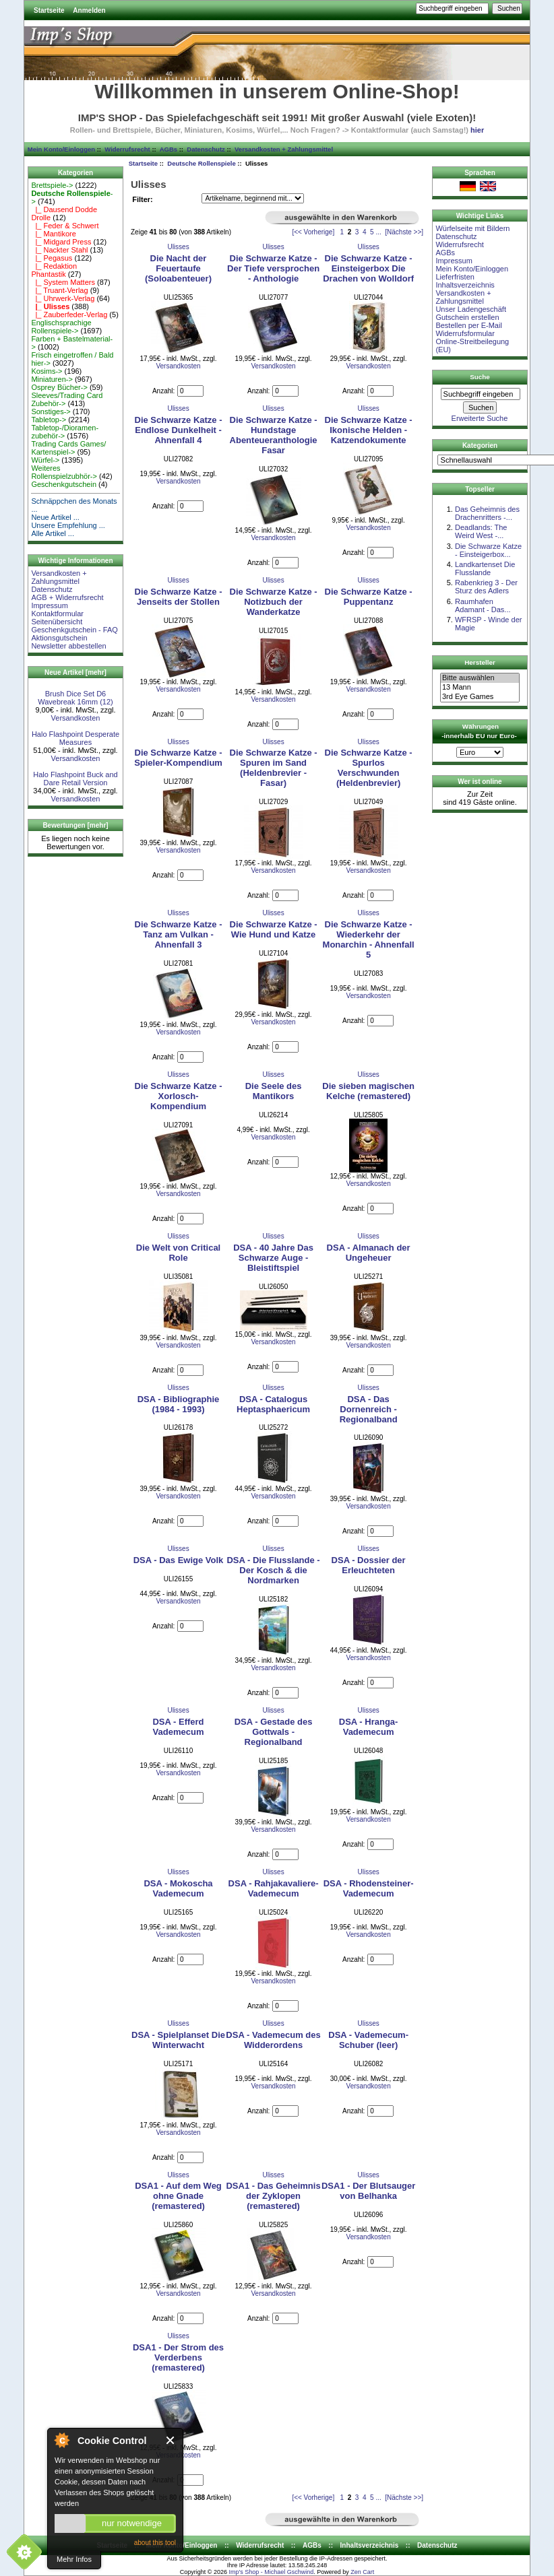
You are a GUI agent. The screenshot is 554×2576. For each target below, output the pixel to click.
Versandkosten (75, 718)
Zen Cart (362, 2572)
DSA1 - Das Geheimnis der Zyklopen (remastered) (273, 2196)
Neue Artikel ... (55, 517)
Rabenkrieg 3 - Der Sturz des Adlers (486, 587)
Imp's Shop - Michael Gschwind (270, 2572)
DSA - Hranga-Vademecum (368, 1727)
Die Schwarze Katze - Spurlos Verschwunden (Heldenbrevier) (368, 768)
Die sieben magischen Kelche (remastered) (368, 1091)
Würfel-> (45, 460)
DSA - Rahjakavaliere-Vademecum (273, 1888)
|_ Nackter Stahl (59, 250)
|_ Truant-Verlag (59, 290)
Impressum (49, 605)
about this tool (155, 2542)
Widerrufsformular (464, 333)
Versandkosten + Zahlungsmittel (284, 149)
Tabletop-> (48, 420)
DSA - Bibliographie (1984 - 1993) (178, 1404)
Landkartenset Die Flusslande (485, 568)
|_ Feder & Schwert (64, 226)
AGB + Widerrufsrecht (67, 597)
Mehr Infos (74, 2559)
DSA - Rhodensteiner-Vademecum (369, 1888)
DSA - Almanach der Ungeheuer (368, 1253)
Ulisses (178, 247)
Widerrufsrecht (127, 149)
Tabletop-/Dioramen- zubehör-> (64, 432)
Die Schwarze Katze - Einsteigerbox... (488, 550)
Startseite (49, 10)
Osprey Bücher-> (59, 387)
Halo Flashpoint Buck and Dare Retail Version (75, 778)
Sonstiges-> (50, 411)
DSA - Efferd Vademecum (178, 1727)
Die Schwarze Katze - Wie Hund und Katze (273, 929)
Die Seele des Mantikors (273, 1091)
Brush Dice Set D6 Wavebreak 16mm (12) (75, 698)
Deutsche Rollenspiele (201, 163)
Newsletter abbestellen (68, 646)
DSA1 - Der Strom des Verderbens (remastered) (178, 2357)
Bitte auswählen (480, 678)
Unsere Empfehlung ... (67, 525)
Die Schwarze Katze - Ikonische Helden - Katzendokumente (368, 430)
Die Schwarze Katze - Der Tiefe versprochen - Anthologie (273, 268)
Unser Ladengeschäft (470, 309)
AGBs (168, 149)
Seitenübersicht (56, 622)
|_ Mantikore (53, 234)
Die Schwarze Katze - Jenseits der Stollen (178, 597)
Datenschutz (205, 149)
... (378, 232)
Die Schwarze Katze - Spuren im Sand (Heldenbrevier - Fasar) (273, 768)
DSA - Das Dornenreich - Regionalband (369, 1409)
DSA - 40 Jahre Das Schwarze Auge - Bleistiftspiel (273, 1258)
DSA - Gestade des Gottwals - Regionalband (274, 1732)
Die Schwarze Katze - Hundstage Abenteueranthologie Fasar (273, 435)
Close (170, 2440)
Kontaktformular (57, 613)
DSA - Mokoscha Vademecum (178, 1888)
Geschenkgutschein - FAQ (74, 630)
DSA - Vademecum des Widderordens (273, 2040)
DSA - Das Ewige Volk (178, 1560)
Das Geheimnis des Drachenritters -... (487, 513)
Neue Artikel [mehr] (75, 672)
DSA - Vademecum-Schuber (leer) (368, 2040)
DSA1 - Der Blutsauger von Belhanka (368, 2191)
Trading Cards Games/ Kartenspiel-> (68, 448)
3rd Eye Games (480, 697)
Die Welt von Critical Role (178, 1253)
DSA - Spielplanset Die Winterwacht (178, 2040)
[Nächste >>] (404, 232)
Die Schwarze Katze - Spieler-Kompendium (178, 758)
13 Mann (480, 687)
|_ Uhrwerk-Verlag (62, 298)
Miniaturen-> (51, 379)
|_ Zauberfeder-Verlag (69, 314)
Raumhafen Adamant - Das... (483, 605)
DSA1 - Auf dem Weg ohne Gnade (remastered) (178, 2196)
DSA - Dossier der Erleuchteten (369, 1565)
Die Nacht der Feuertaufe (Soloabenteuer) (178, 268)
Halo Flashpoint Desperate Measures (75, 738)
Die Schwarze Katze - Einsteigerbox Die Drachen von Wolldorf (368, 268)
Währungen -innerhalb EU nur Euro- (478, 731)
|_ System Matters (63, 282)
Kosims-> (46, 371)
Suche (480, 377)
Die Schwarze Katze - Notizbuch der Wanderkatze (273, 602)
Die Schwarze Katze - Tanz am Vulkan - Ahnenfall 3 (178, 934)
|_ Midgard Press (61, 242)
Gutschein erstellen (467, 317)
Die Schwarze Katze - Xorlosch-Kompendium (178, 1096)
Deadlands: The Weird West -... (481, 531)
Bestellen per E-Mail (468, 325)
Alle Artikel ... (52, 533)
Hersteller (479, 662)
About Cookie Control (61, 2440)
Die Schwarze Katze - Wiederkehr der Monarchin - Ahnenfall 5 (368, 939)
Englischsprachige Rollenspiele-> (61, 327)
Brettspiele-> (52, 185)
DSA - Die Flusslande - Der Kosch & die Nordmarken (272, 1570)
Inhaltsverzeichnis (464, 285)
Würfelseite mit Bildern (472, 228)
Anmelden (89, 10)
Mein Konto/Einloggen (61, 149)
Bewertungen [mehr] (75, 825)
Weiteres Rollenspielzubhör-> (64, 472)
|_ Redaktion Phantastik (54, 270)
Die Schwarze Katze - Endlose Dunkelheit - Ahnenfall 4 (178, 430)
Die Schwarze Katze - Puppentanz (368, 597)
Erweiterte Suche (480, 418)
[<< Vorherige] (313, 232)
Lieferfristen (454, 277)
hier (477, 130)
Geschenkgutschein (63, 484)
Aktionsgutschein (59, 638)
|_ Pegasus (51, 258)
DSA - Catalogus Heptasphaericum (273, 1404)
